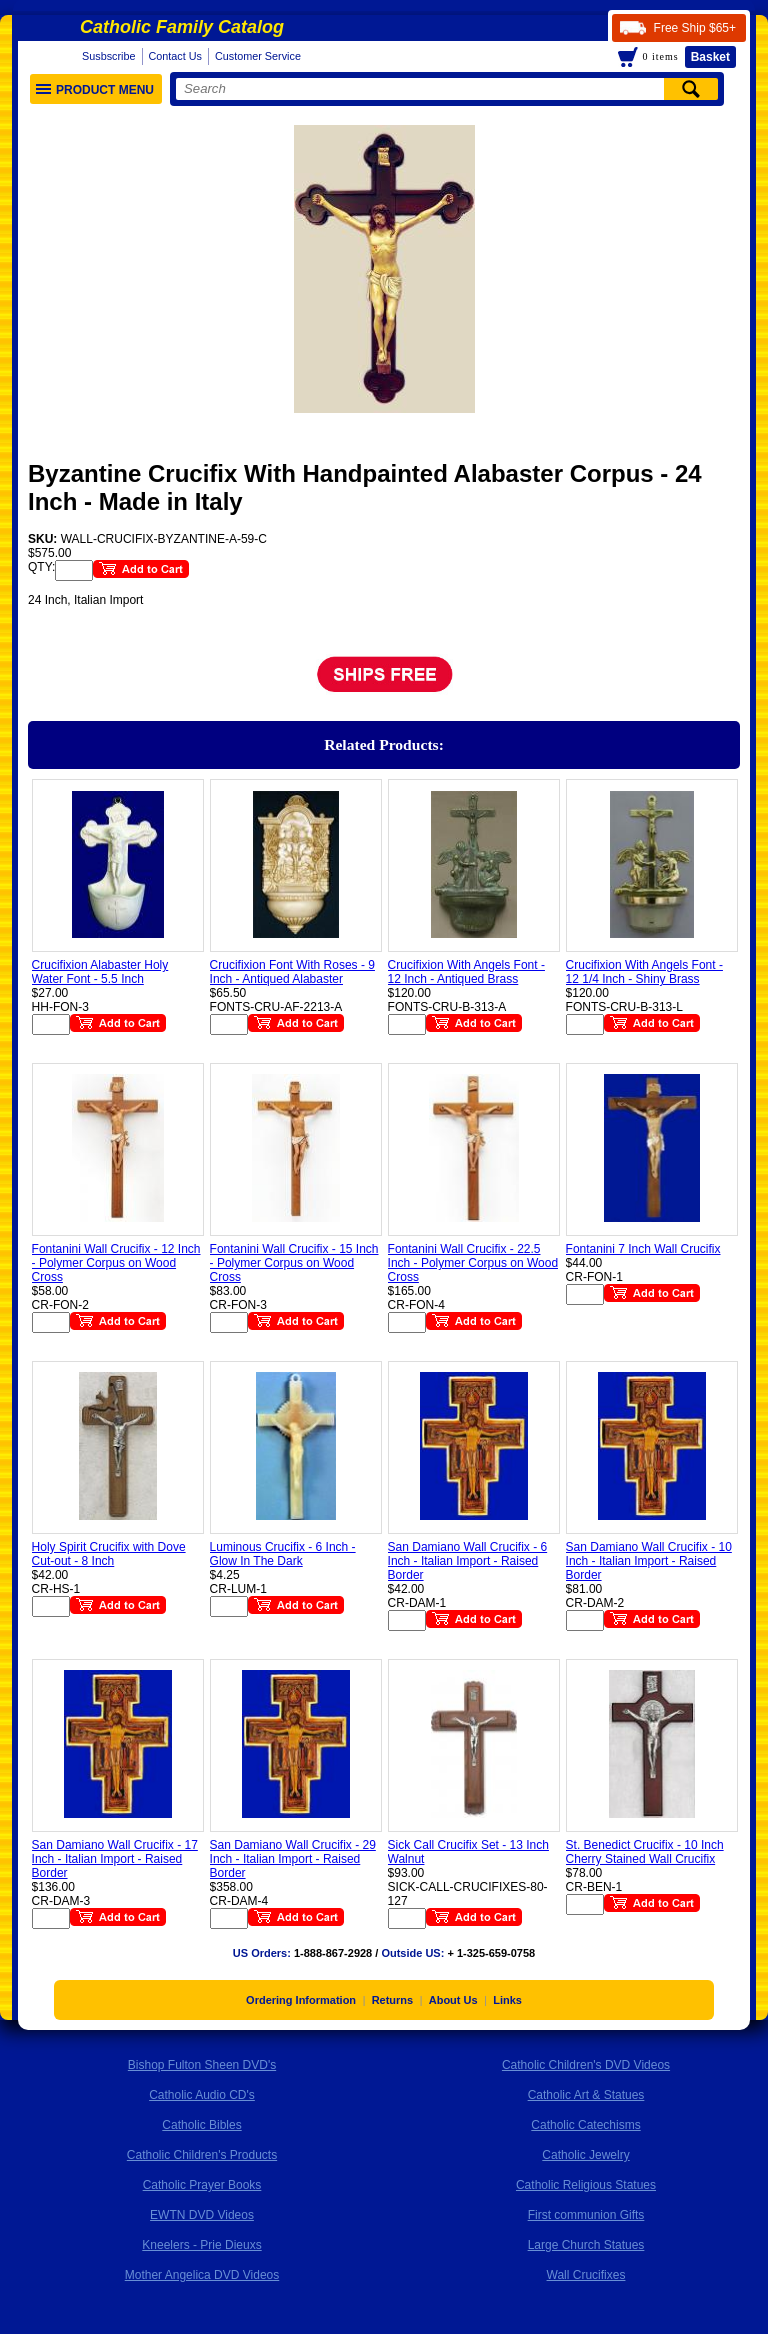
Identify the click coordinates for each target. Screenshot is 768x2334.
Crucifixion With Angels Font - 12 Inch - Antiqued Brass (466, 972)
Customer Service (258, 56)
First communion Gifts (586, 2215)
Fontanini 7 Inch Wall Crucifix (643, 1249)
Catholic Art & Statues (586, 2095)
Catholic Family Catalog (182, 27)
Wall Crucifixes (586, 2275)
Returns (393, 2000)
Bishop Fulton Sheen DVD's (202, 2065)
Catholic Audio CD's (202, 2095)
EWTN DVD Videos (202, 2215)
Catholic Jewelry (585, 2155)
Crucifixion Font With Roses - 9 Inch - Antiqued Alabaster (292, 972)
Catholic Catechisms (585, 2125)
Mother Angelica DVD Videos (202, 2275)
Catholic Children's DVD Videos (586, 2065)
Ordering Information (301, 2000)
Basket (710, 57)
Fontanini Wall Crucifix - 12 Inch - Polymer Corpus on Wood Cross (116, 1263)
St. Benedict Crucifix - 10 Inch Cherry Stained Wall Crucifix (645, 1852)
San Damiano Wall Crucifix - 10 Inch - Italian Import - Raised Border (649, 1561)
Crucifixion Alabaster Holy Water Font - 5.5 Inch (100, 972)
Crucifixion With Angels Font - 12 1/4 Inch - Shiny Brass (644, 972)
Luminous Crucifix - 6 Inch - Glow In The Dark (283, 1554)
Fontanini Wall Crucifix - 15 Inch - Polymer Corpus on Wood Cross (294, 1263)
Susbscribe (109, 56)
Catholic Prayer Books (202, 2185)
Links (507, 2000)
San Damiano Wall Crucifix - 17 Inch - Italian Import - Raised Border (115, 1859)
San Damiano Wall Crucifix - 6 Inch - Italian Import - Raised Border (468, 1561)
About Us (453, 2000)
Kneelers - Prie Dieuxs (201, 2245)
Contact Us (175, 56)
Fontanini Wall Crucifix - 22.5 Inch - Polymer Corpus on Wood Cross (473, 1263)
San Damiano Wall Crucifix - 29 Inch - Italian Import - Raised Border (293, 1859)
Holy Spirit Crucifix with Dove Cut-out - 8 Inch (109, 1554)
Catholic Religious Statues (586, 2185)
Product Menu (95, 90)
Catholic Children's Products (202, 2155)
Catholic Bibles (201, 2125)
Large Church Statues (586, 2245)
